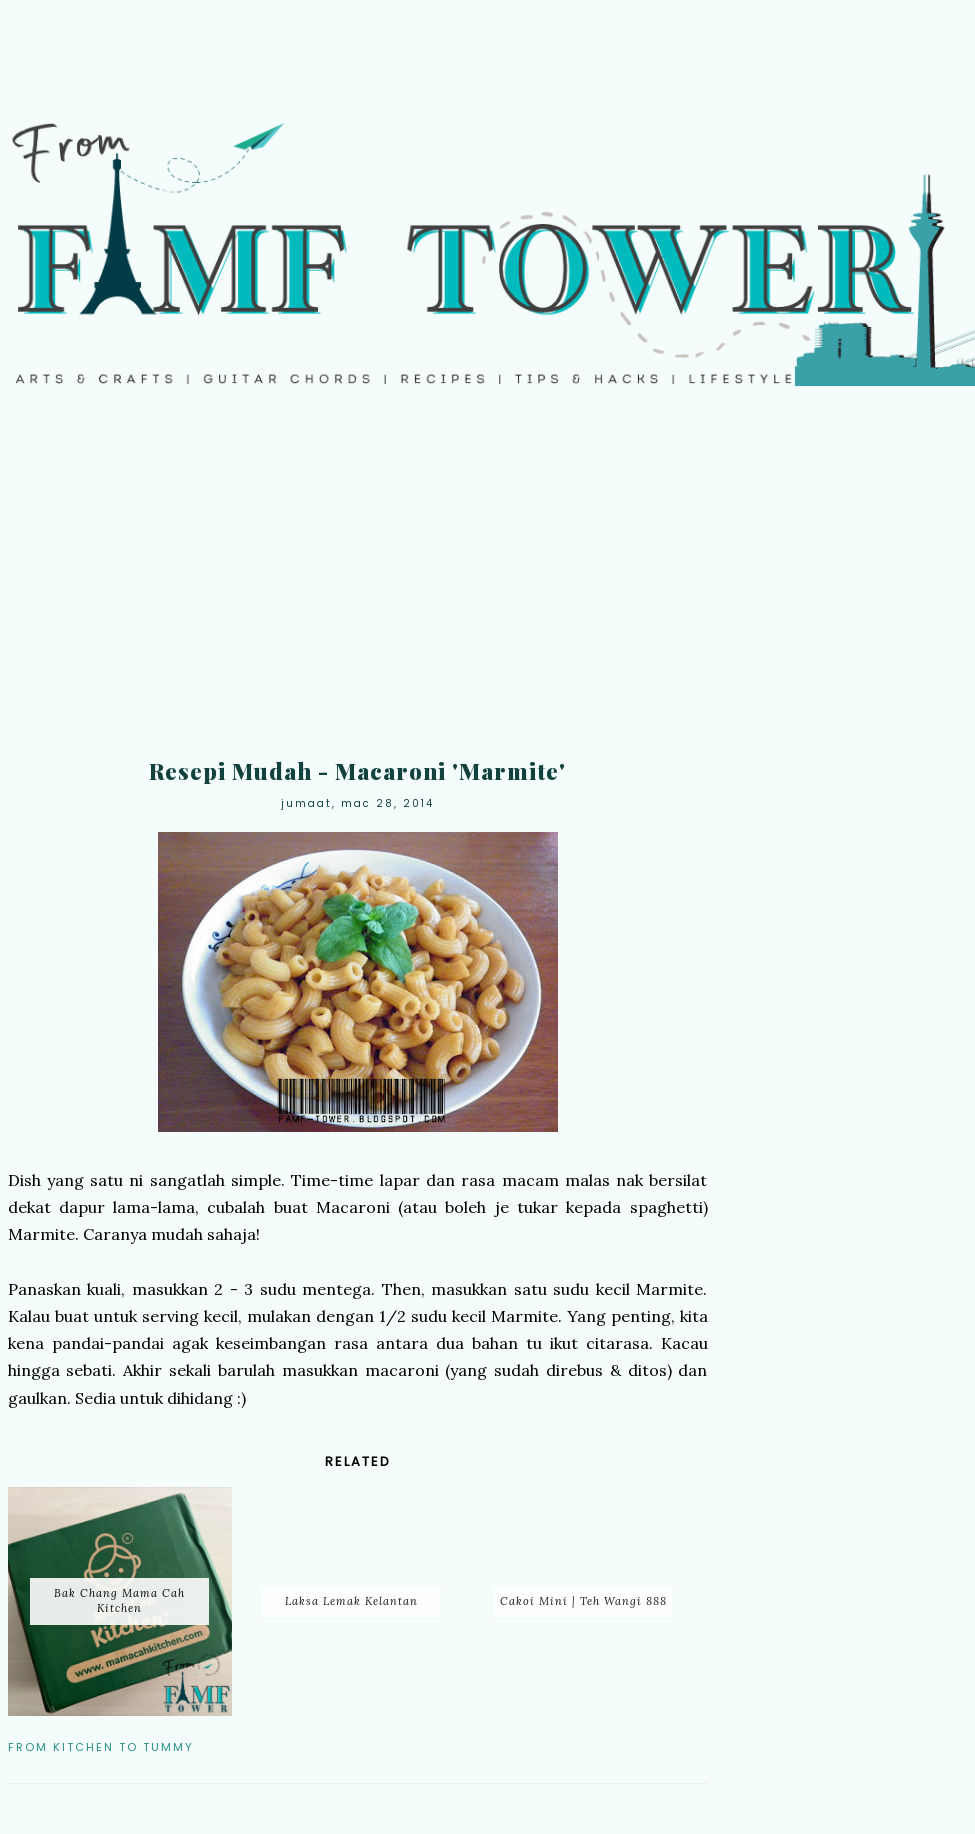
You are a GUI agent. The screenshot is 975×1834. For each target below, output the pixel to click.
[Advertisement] (487, 586)
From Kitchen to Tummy (101, 1747)
